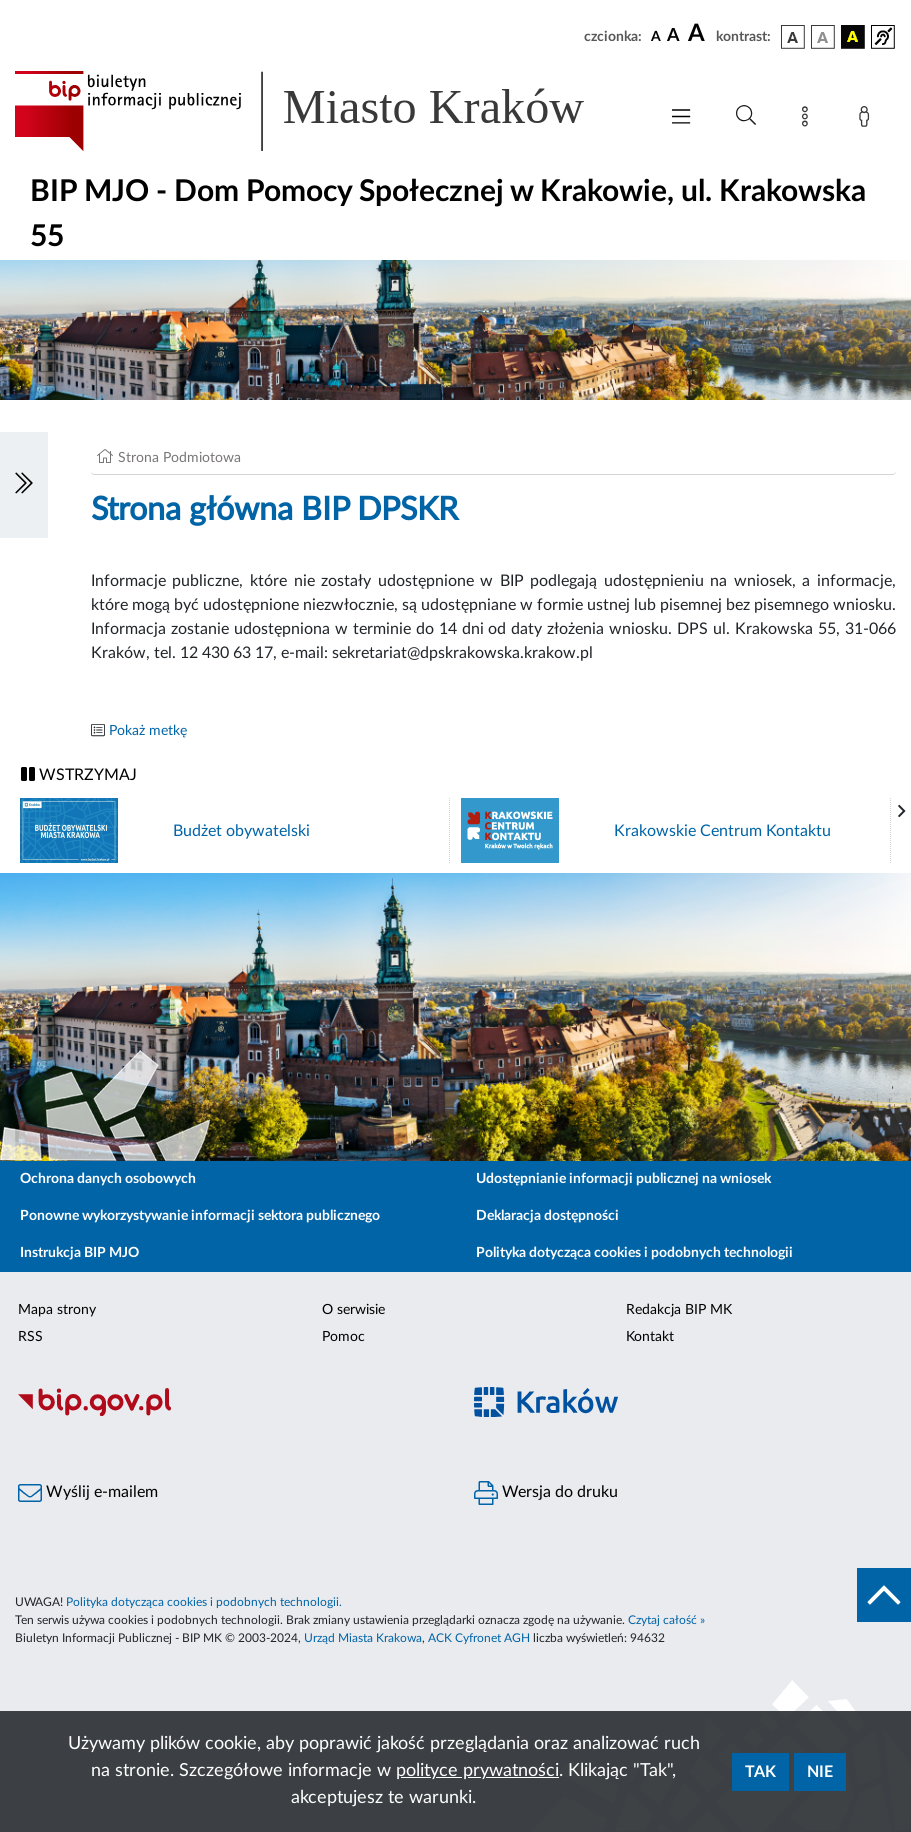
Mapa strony (57, 1310)
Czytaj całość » (666, 1620)
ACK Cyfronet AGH (479, 1638)
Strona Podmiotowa (179, 458)
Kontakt (650, 1337)
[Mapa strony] (809, 120)
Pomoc (343, 1337)
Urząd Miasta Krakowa (363, 1638)
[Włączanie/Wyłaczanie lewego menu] (24, 485)
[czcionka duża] (699, 34)
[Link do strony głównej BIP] (325, 111)
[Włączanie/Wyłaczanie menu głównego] (681, 118)
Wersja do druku (546, 1493)
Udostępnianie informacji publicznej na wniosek (623, 1179)
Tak (760, 1772)
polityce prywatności (477, 1771)
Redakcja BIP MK (679, 1310)
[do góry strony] (884, 1595)
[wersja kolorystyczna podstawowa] (793, 37)
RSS (30, 1337)
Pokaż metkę (148, 731)
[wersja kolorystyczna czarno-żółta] (853, 37)
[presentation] (902, 812)
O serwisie (353, 1310)
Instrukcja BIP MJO (79, 1253)
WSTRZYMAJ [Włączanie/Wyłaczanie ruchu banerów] (79, 774)
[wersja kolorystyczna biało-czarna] (823, 37)
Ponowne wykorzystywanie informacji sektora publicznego (200, 1216)
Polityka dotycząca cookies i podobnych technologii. (204, 1602)
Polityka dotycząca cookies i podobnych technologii (634, 1253)
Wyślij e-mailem (88, 1493)
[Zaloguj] (868, 120)
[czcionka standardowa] (656, 36)
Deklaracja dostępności (547, 1216)
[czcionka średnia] (673, 36)
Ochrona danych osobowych (108, 1179)
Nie (820, 1772)
